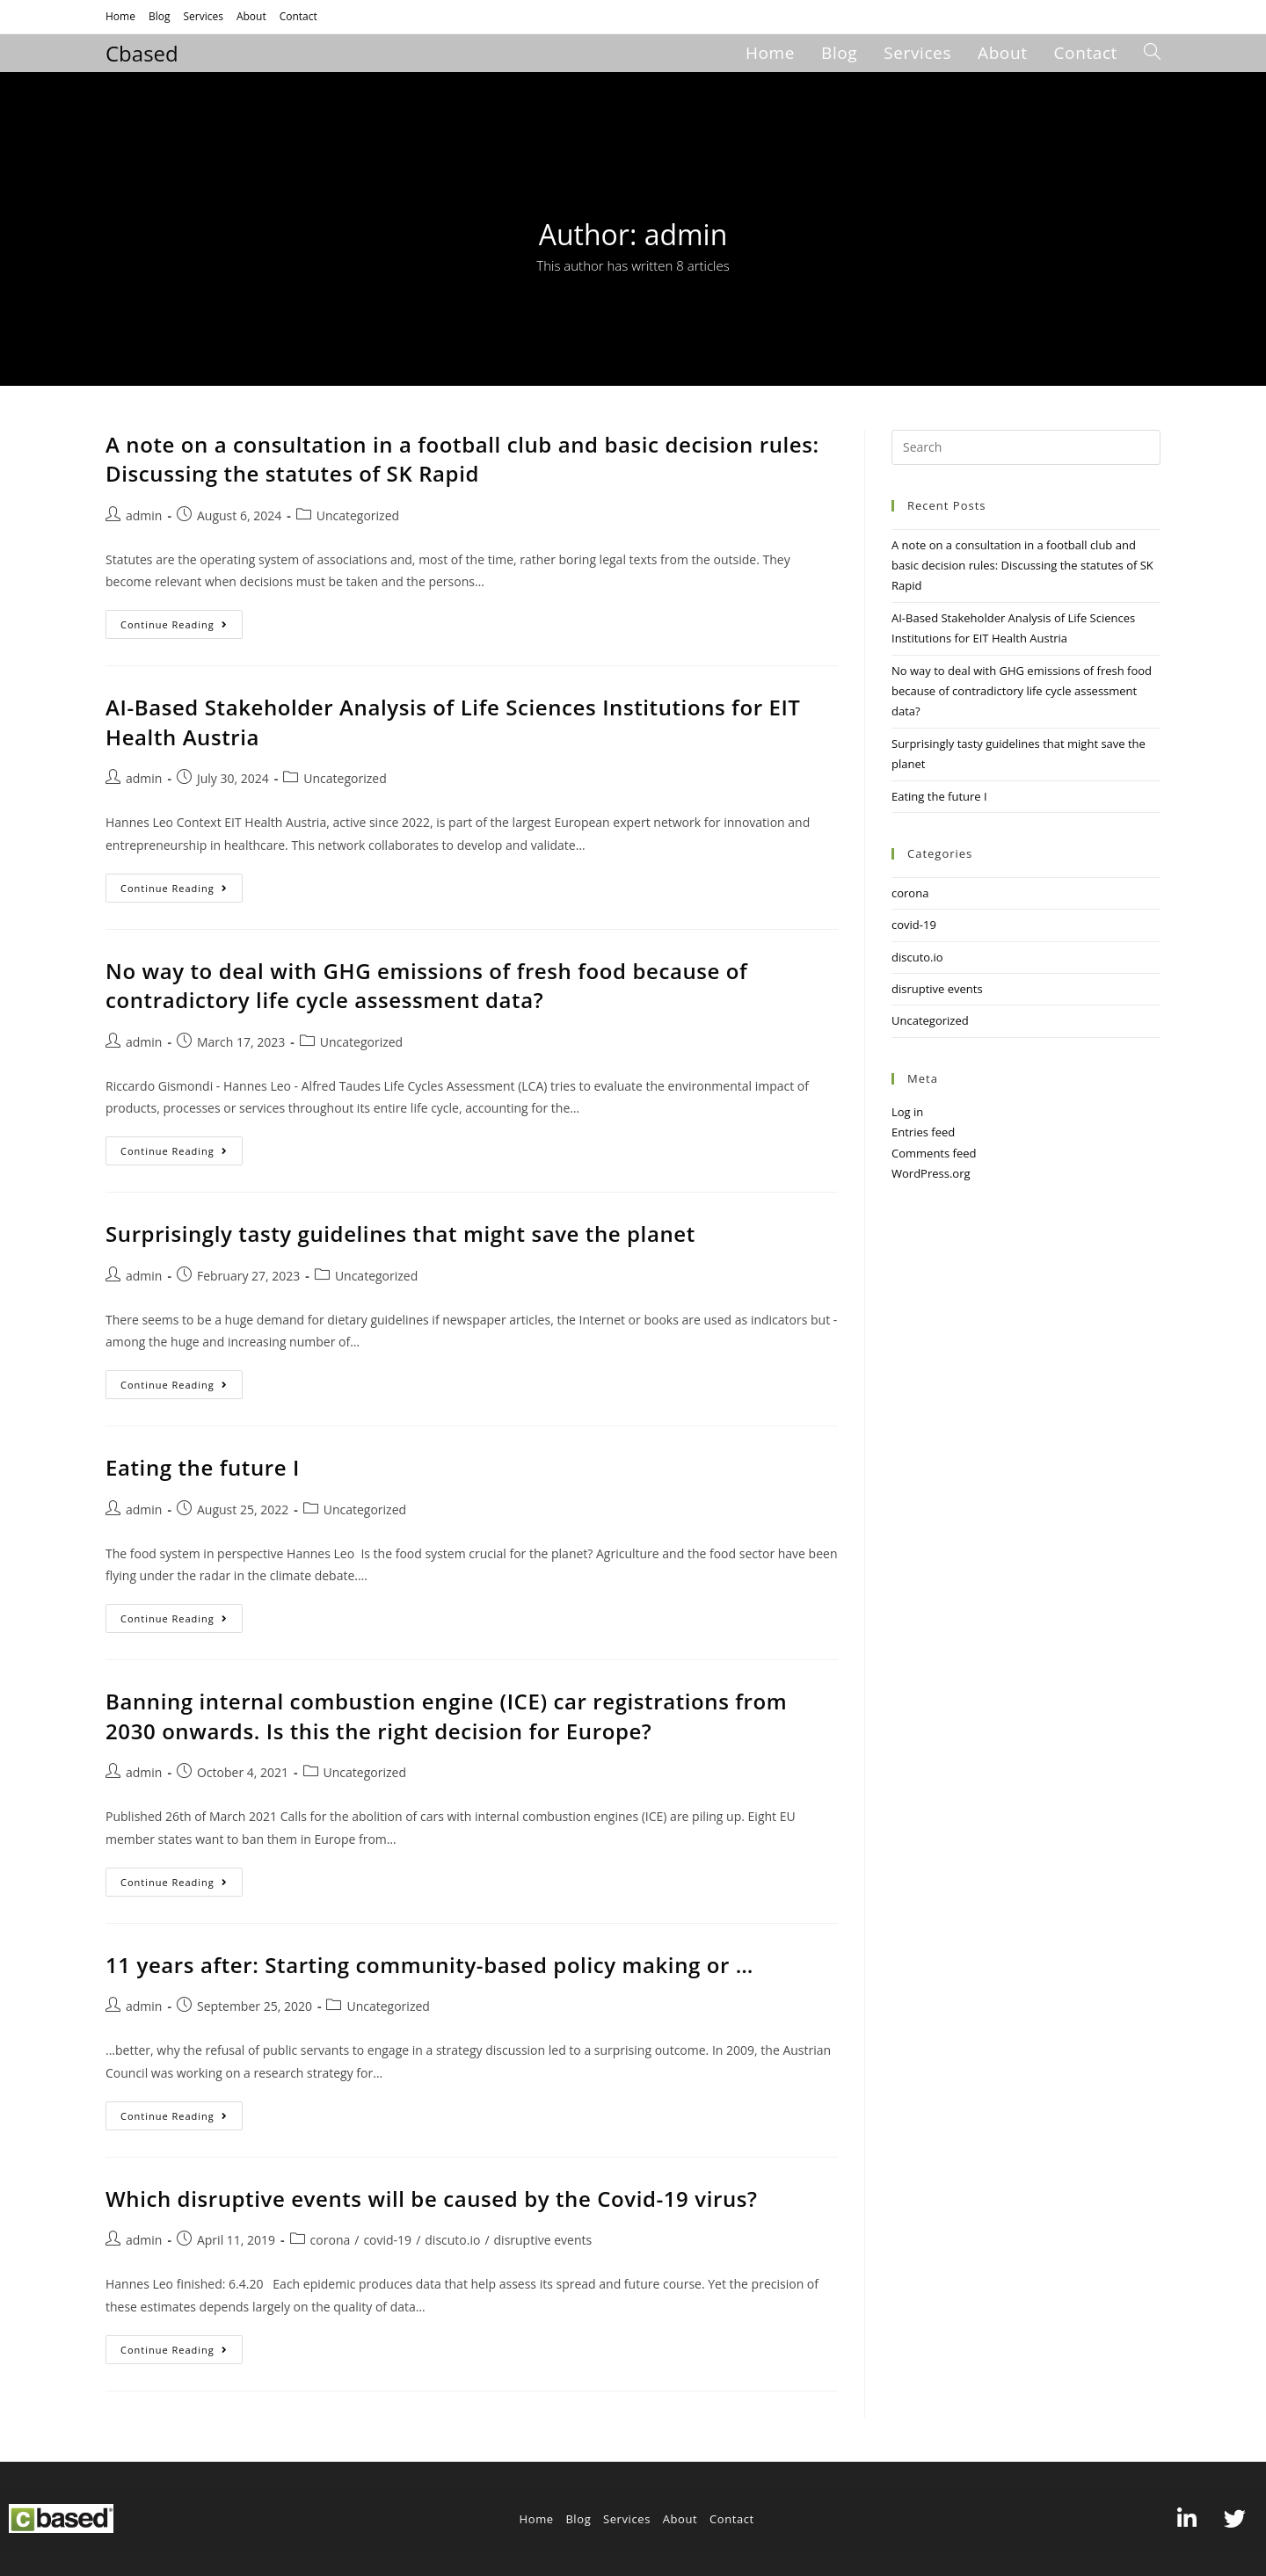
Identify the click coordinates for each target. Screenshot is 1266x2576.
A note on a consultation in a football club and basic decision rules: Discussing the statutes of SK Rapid (462, 459)
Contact (298, 16)
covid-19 (387, 2239)
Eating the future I (203, 1467)
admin (144, 515)
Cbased (142, 53)
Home (120, 16)
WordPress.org (931, 1173)
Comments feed (933, 1153)
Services (202, 16)
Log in (907, 1112)
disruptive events (543, 2239)
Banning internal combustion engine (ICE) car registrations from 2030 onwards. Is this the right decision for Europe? (446, 1716)
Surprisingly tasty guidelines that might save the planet (400, 1233)
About (251, 16)
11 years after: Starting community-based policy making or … (429, 1964)
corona (330, 2239)
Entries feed (923, 1132)
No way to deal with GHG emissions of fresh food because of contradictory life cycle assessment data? (426, 985)
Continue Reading (181, 620)
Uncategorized (357, 515)
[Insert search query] (1025, 447)
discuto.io (452, 2239)
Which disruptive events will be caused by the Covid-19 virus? (432, 2198)
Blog (160, 16)
